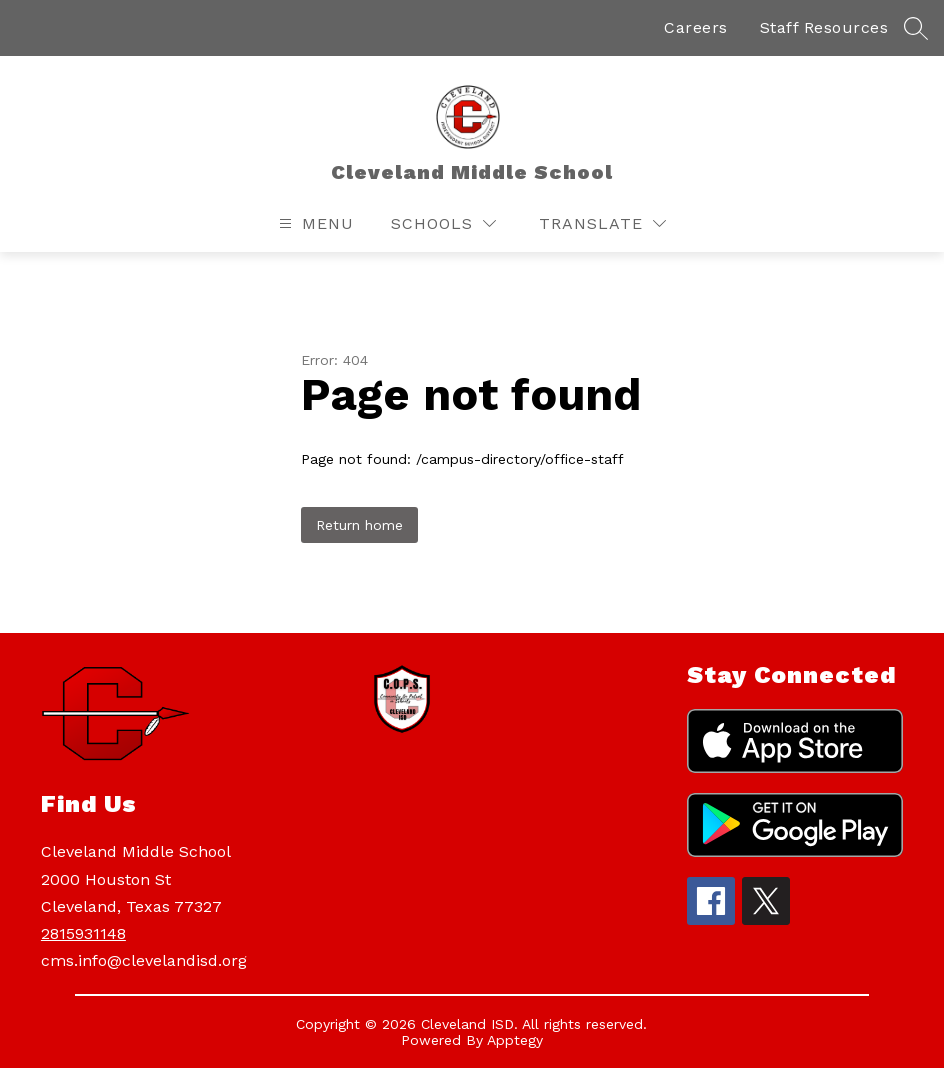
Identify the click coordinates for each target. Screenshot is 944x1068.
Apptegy (515, 1040)
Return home (359, 525)
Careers (696, 27)
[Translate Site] (602, 223)
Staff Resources (824, 27)
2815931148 (83, 933)
